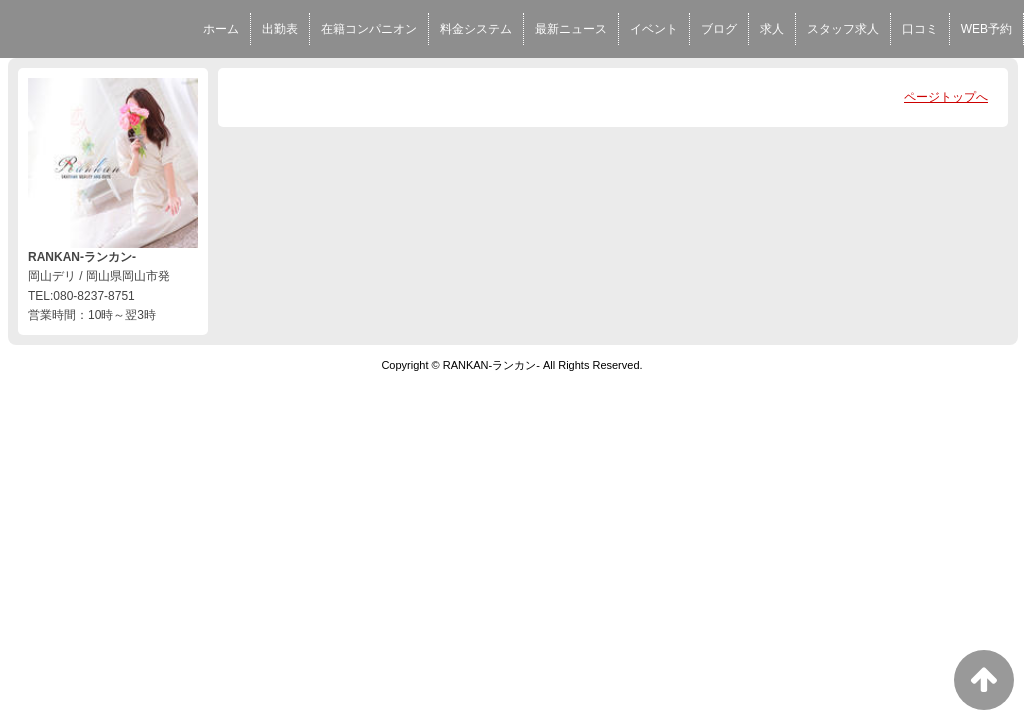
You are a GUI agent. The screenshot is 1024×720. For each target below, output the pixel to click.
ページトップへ (946, 97)
